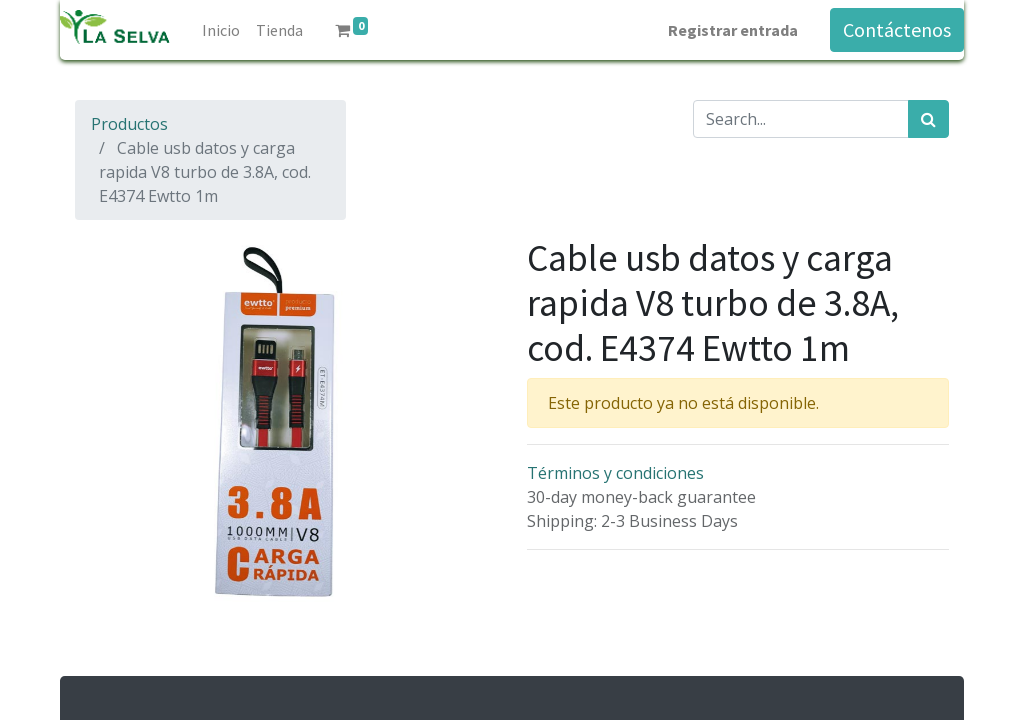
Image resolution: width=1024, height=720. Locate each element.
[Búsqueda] (928, 119)
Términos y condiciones (615, 473)
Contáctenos (897, 29)
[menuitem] (221, 30)
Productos (129, 124)
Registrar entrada (733, 30)
